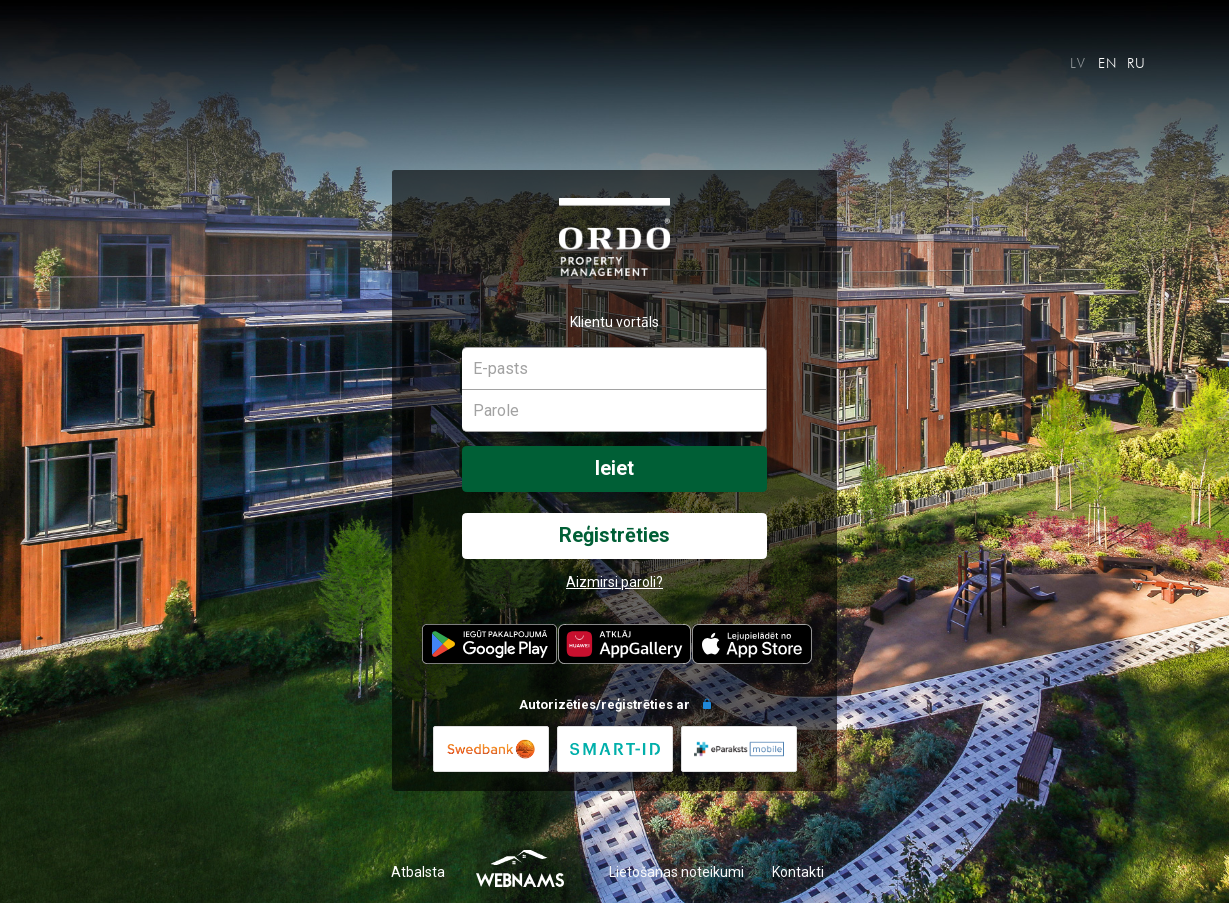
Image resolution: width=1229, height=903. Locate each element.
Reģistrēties (614, 535)
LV (1078, 63)
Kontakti (798, 872)
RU (1137, 63)
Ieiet (614, 468)
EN (1108, 63)
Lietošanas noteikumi (676, 872)
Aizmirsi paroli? (614, 582)
